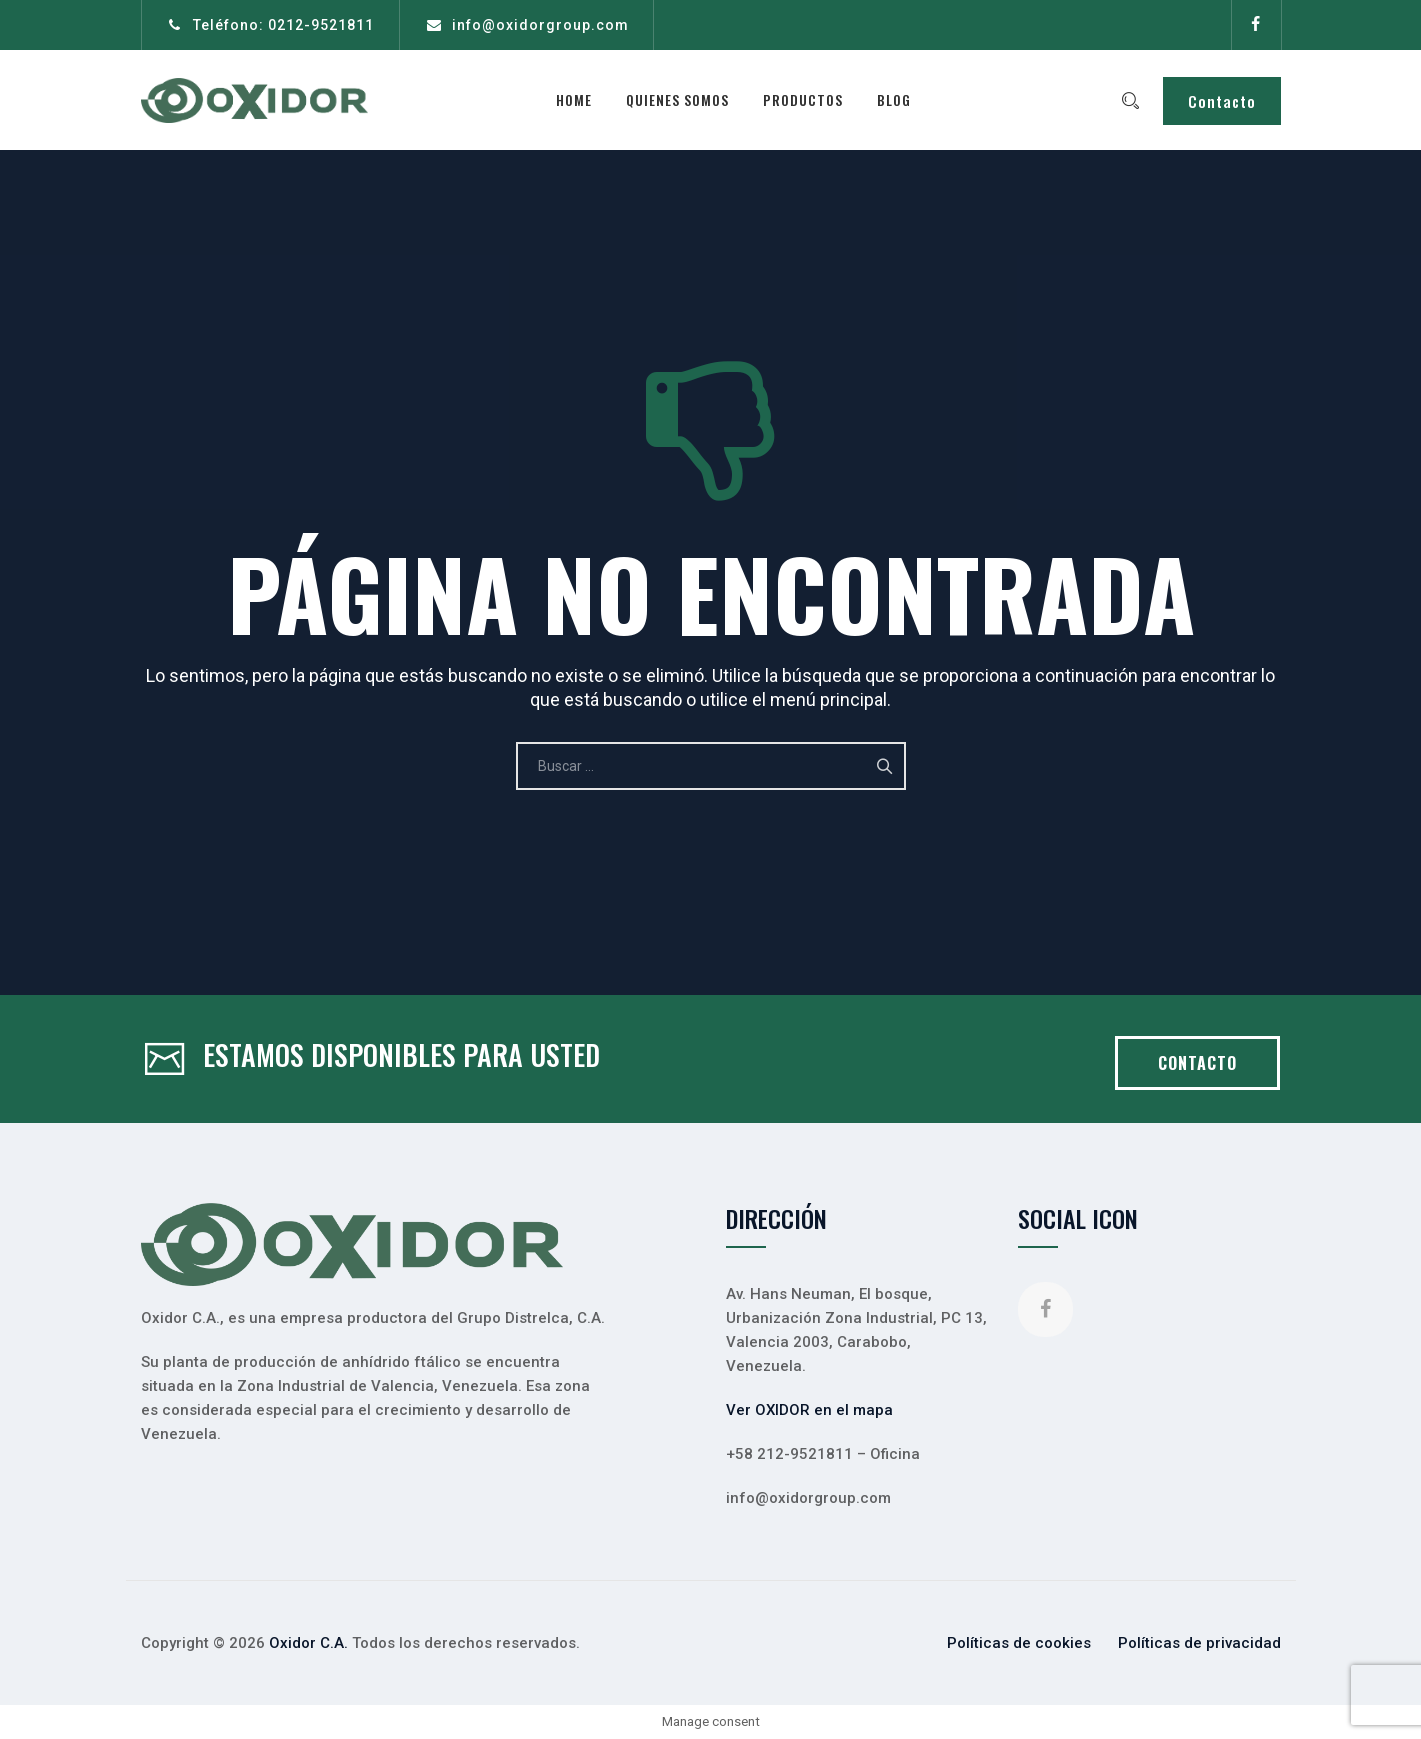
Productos (808, 99)
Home (579, 99)
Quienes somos (682, 99)
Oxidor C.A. (308, 1643)
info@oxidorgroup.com (540, 25)
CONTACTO (1197, 1063)
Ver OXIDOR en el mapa (809, 1410)
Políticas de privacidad (1199, 1643)
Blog (899, 99)
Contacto (1222, 101)
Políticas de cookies (1019, 1643)
